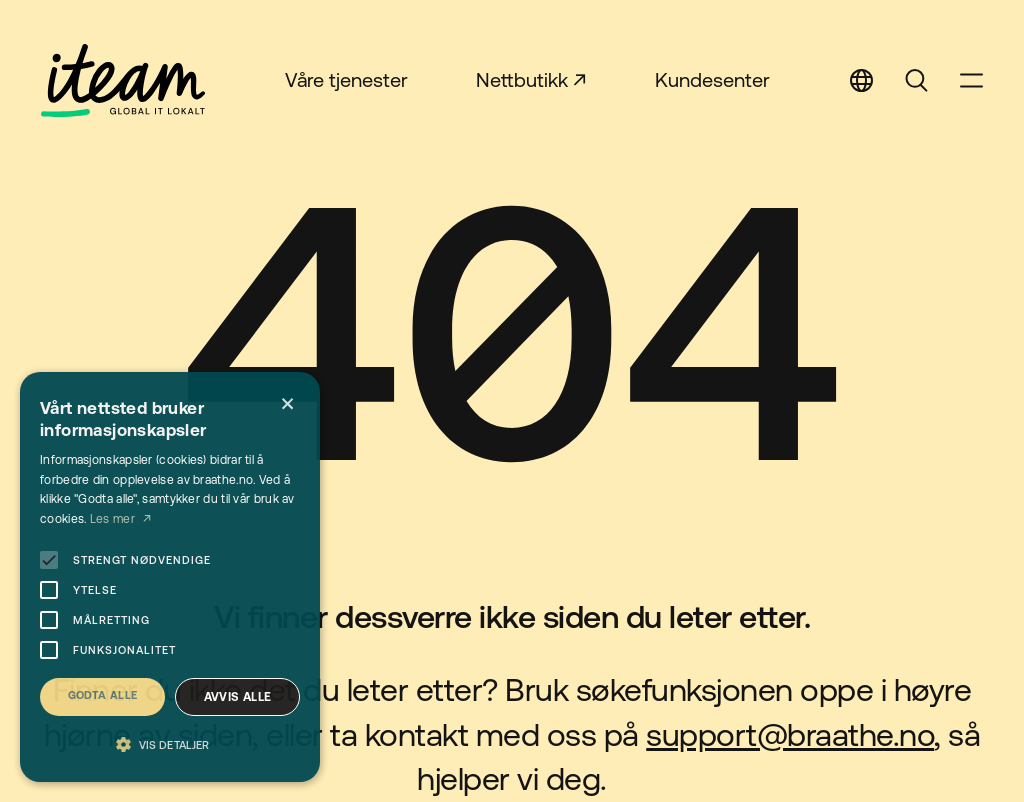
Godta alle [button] (103, 695)
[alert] (170, 577)
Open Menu (971, 80)
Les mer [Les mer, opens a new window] (114, 519)
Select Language (861, 80)
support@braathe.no (790, 734)
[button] (170, 745)
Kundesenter (712, 79)
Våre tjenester (346, 79)
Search (916, 80)
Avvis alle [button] (238, 697)
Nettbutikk (522, 79)
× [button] (287, 404)
